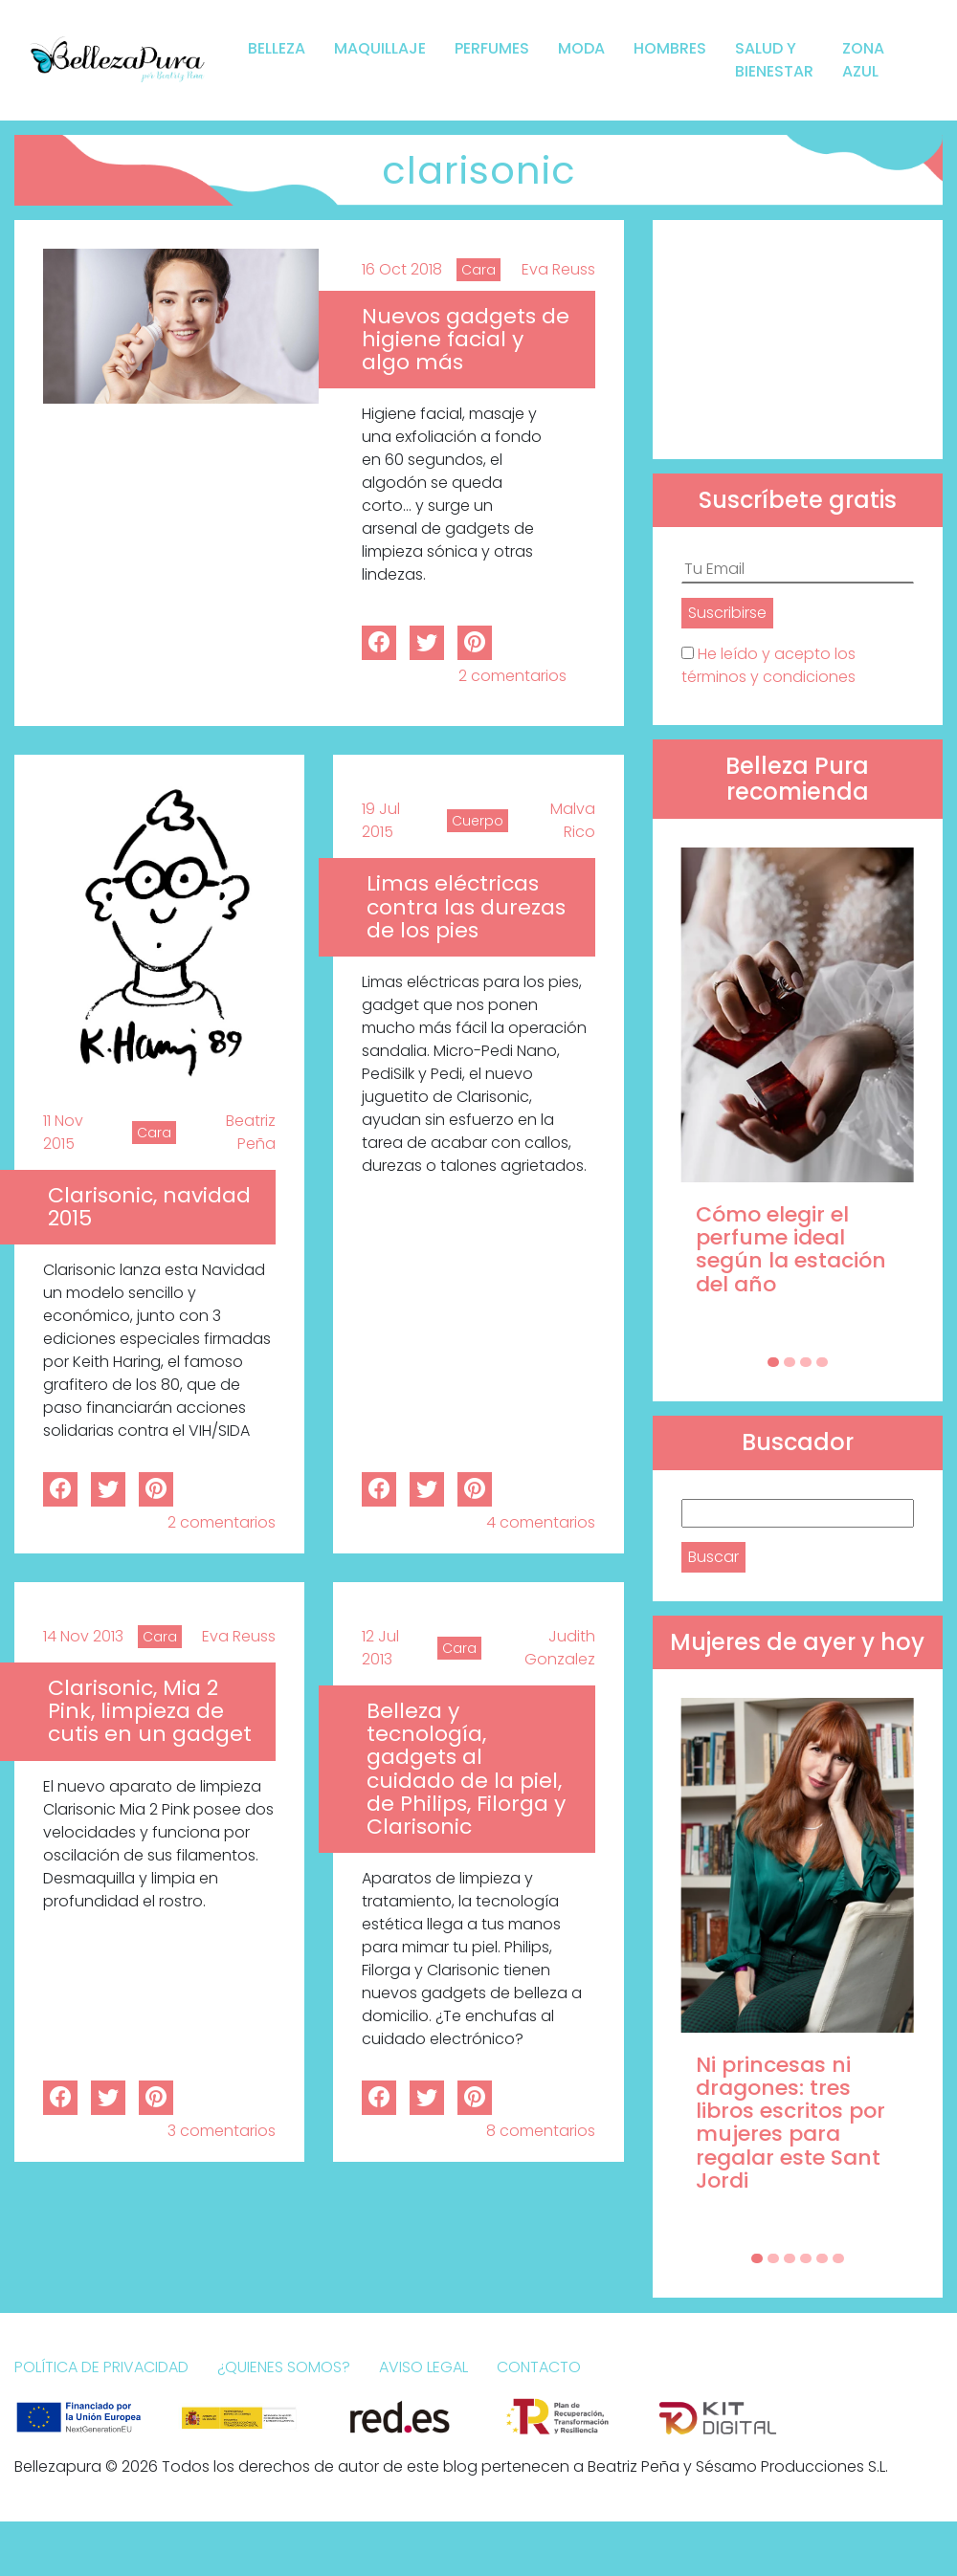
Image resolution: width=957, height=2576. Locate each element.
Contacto (539, 2367)
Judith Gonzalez (559, 1647)
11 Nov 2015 (63, 1132)
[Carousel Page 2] (789, 1362)
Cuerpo (477, 820)
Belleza (276, 48)
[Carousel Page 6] (838, 2258)
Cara (478, 269)
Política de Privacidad (101, 2367)
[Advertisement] (798, 339)
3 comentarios (221, 2131)
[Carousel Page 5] (822, 2258)
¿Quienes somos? (283, 2367)
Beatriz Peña (251, 1132)
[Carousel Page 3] (806, 1362)
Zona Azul (863, 59)
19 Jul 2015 (381, 820)
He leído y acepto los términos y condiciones (768, 665)
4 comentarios (540, 1522)
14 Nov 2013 (83, 1636)
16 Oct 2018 (402, 269)
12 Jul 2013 (380, 1647)
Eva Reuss (558, 269)
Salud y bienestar (774, 59)
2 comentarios (512, 676)
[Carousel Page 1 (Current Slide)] (773, 1362)
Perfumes (492, 48)
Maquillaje (380, 48)
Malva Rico (572, 820)
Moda (581, 48)
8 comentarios (540, 2131)
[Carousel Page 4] (822, 1362)
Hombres (670, 48)
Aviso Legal (423, 2367)
